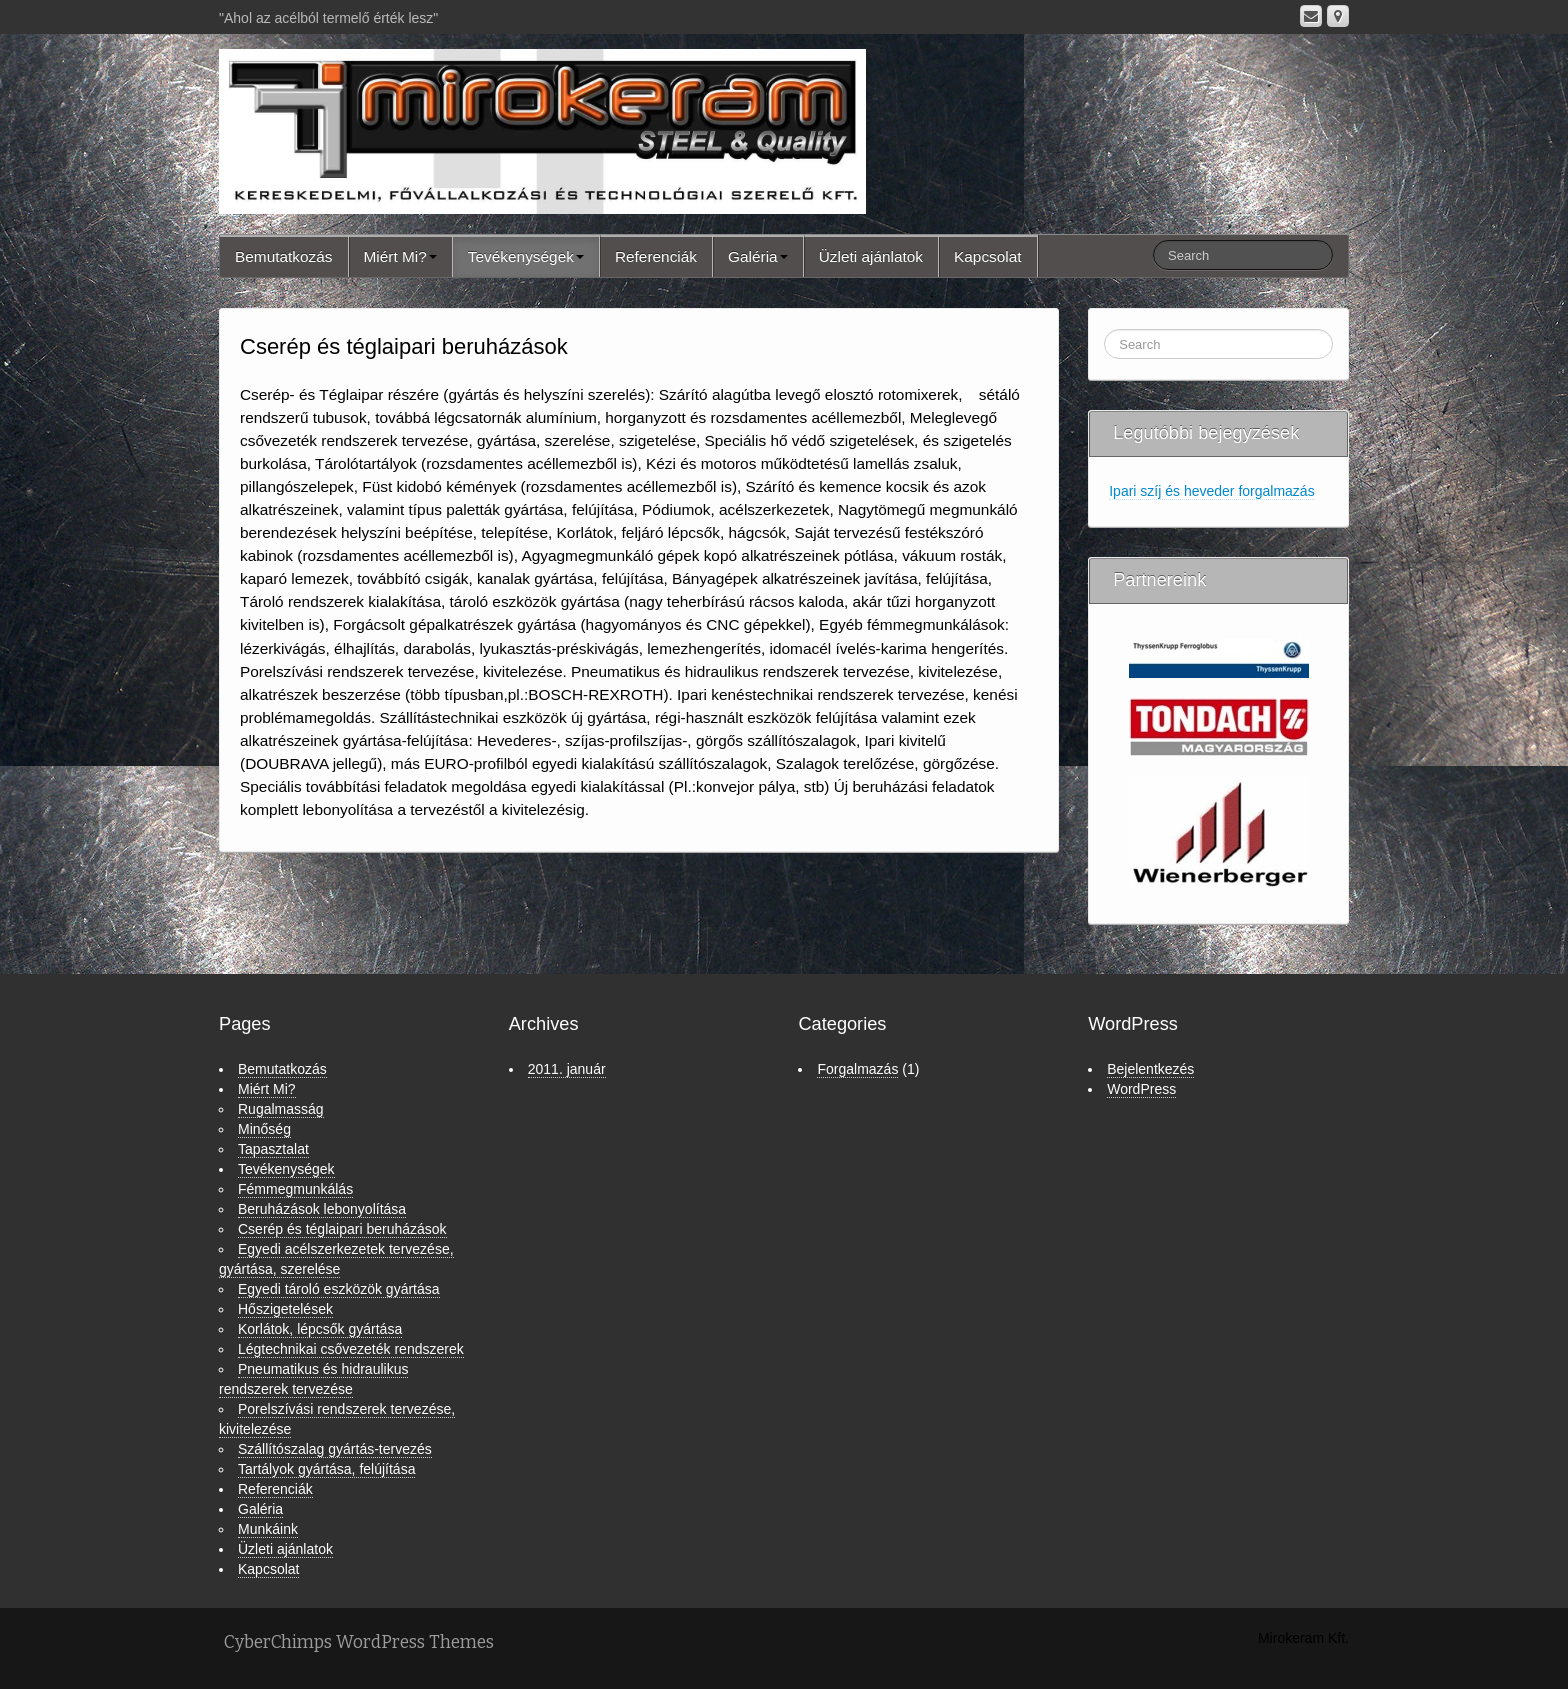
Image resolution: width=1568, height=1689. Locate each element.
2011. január (567, 1069)
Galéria (758, 256)
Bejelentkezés (1150, 1069)
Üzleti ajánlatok (871, 256)
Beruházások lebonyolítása (322, 1209)
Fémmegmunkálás (295, 1189)
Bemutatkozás (284, 256)
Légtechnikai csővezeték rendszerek (351, 1349)
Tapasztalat (273, 1149)
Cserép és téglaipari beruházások (342, 1229)
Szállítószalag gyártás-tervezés (335, 1449)
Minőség (264, 1129)
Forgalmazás (857, 1069)
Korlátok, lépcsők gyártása (320, 1329)
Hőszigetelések (285, 1309)
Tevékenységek (526, 256)
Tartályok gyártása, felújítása (326, 1469)
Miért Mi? (400, 256)
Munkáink (268, 1529)
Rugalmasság (281, 1109)
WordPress (1141, 1089)
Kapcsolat (988, 256)
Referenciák (656, 256)
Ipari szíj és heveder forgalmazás (1211, 491)
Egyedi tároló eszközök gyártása (339, 1289)
